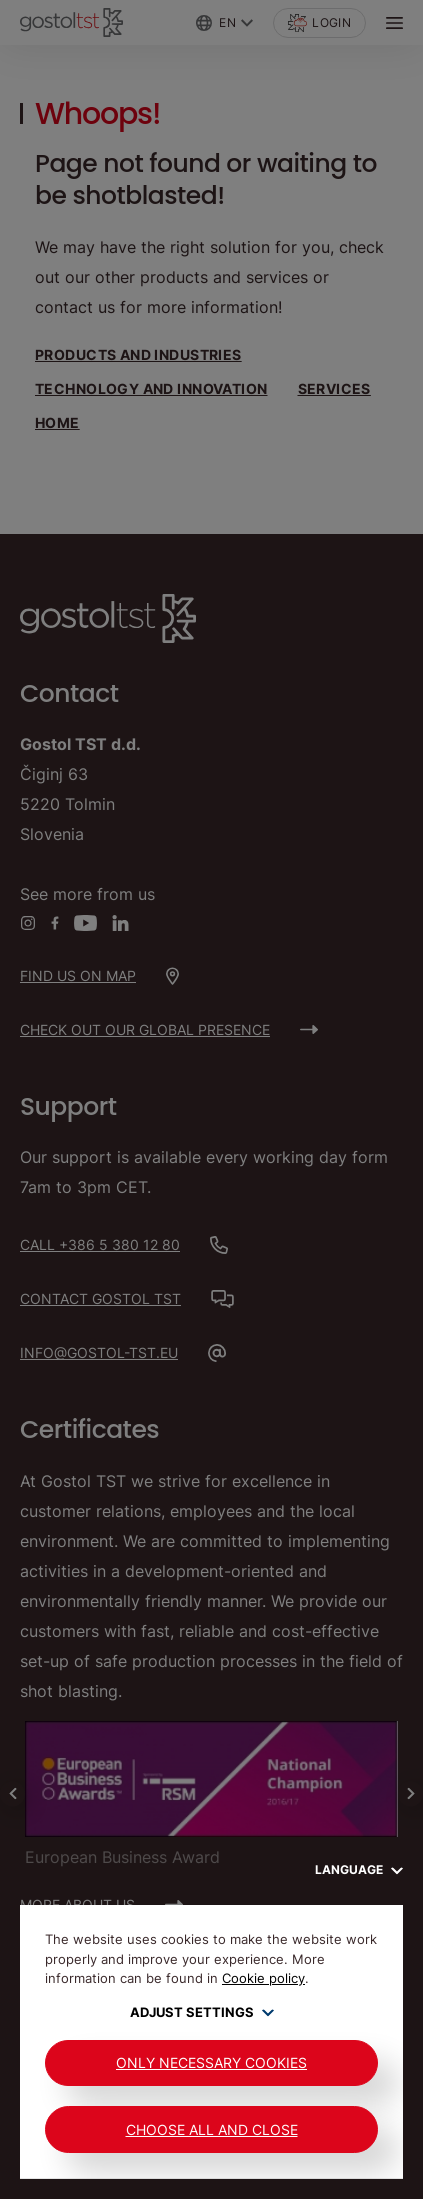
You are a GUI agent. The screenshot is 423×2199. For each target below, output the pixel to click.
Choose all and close (212, 2129)
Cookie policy (263, 1978)
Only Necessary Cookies (211, 2062)
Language (359, 1869)
